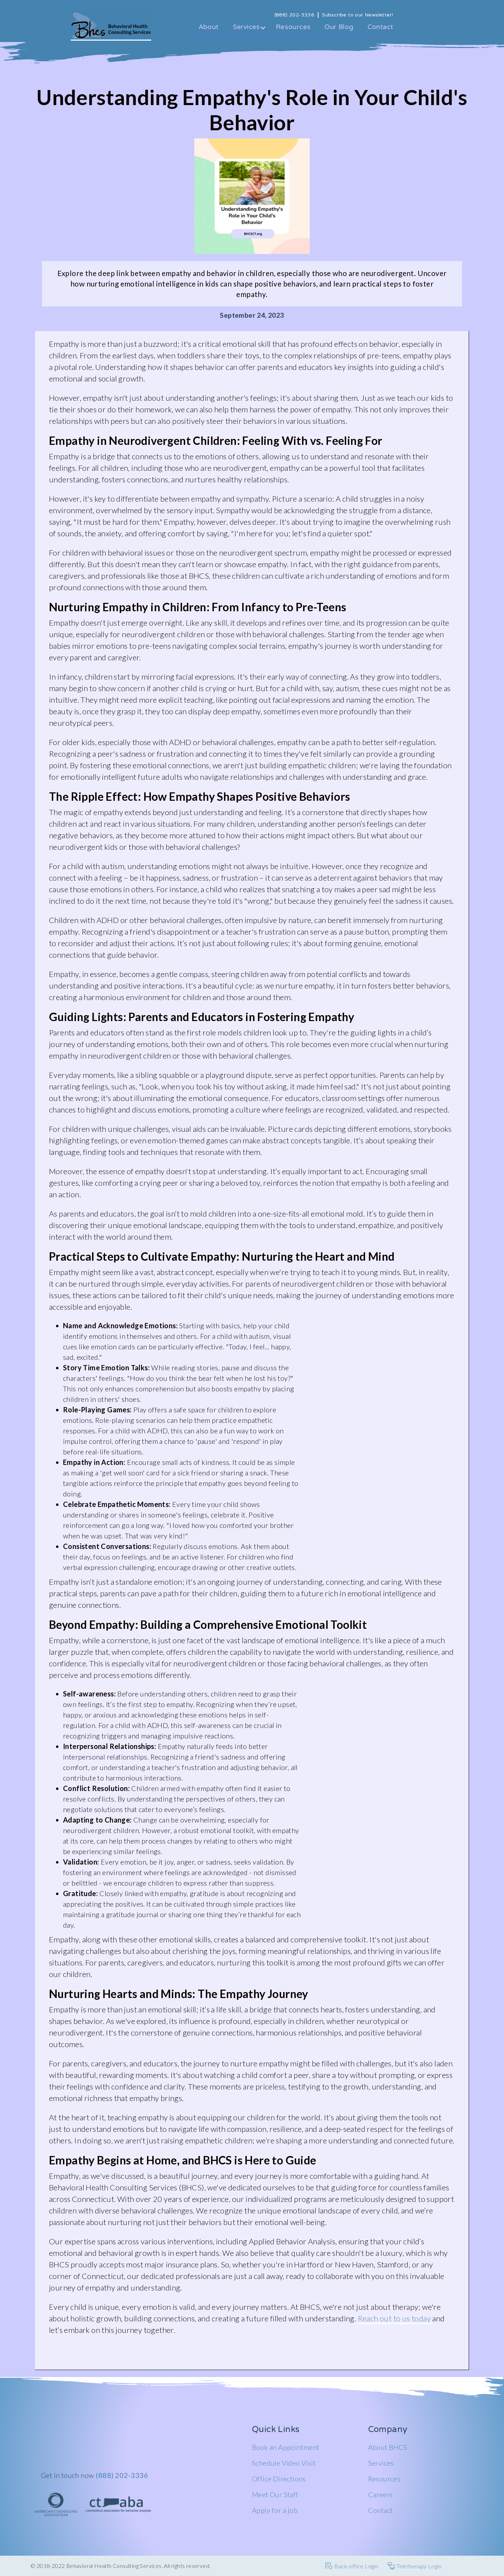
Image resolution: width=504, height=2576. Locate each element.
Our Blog (338, 27)
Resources (293, 27)
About (208, 27)
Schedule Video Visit (284, 2463)
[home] (111, 26)
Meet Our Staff (275, 2494)
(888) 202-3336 (122, 2475)
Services (381, 2463)
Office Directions (279, 2478)
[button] (247, 30)
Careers (380, 2494)
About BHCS (387, 2447)
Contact (380, 27)
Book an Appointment (286, 2447)
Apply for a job (275, 2510)
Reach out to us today (395, 2318)
